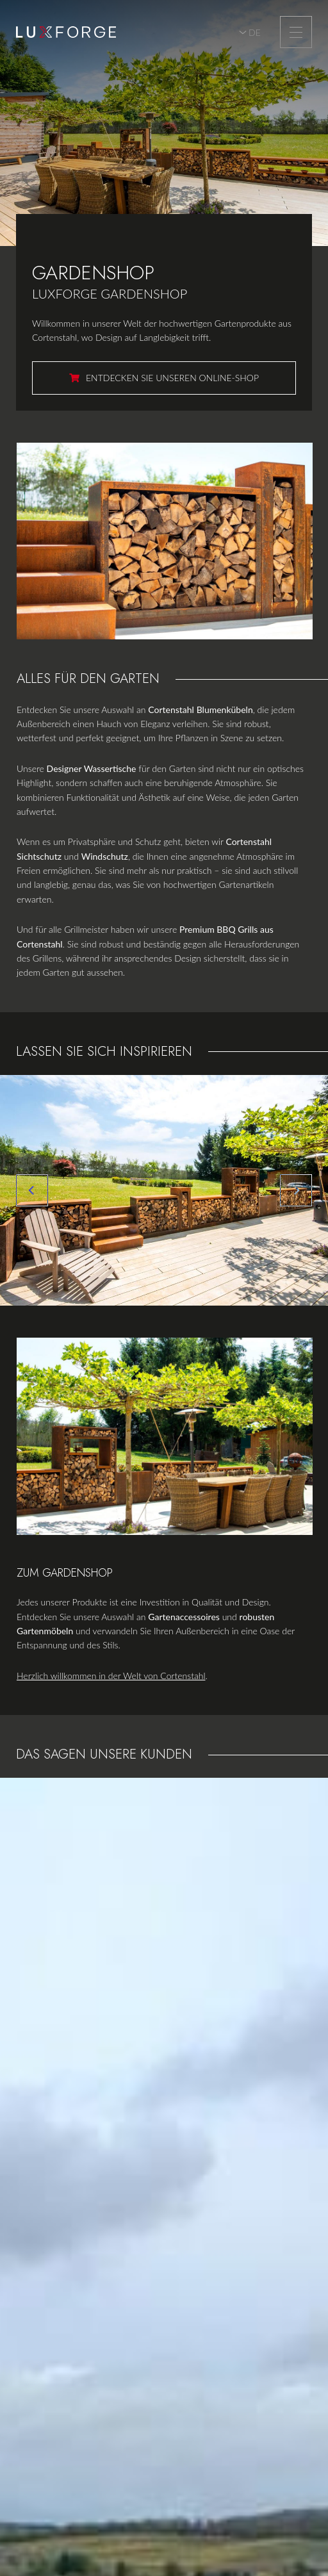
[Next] (296, 1190)
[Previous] (32, 1190)
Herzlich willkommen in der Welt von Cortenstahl (111, 1675)
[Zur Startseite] (66, 32)
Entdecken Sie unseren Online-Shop (172, 377)
